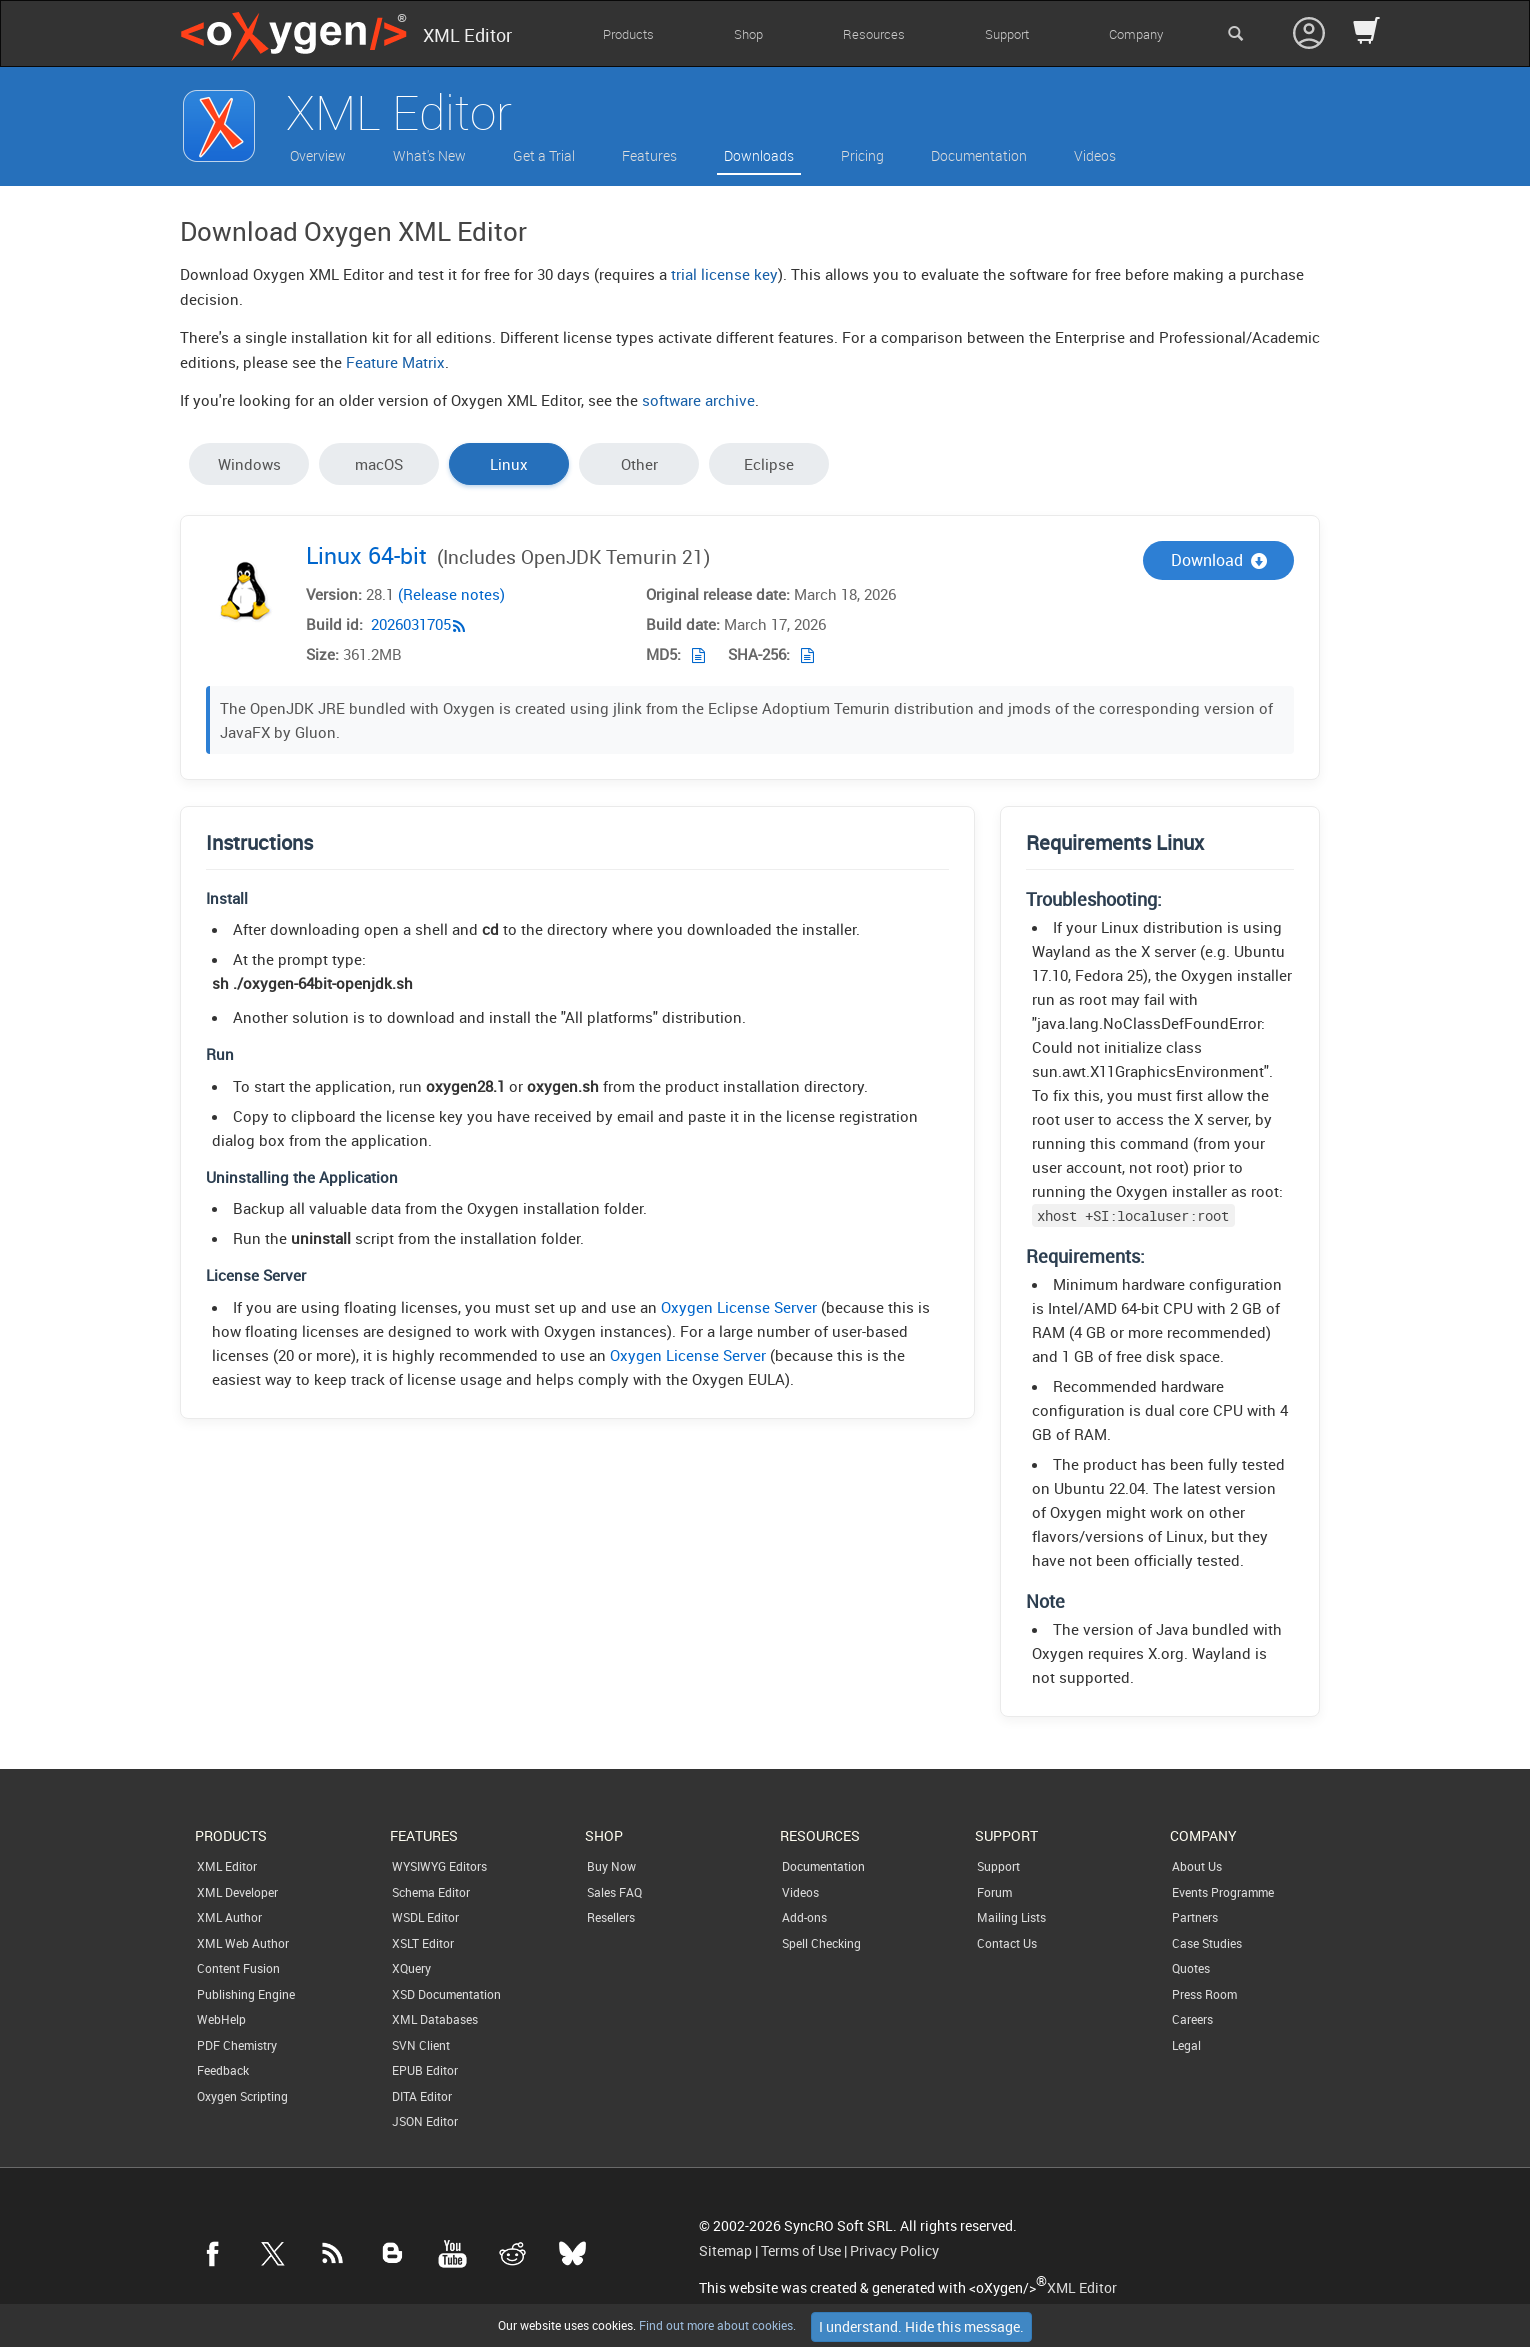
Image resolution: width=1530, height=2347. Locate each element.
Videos (1095, 155)
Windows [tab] (249, 464)
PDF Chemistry (237, 2045)
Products (628, 34)
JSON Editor (425, 2121)
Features (649, 155)
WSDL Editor (425, 1917)
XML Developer (237, 1892)
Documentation (979, 155)
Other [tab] (639, 464)
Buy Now (611, 1866)
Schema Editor (431, 1892)
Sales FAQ (614, 1892)
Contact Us (1007, 1943)
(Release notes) (451, 595)
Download (1219, 560)
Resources (874, 34)
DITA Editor (422, 2096)
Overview (318, 155)
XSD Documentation (446, 1994)
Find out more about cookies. (716, 2325)
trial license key (724, 274)
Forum (994, 1892)
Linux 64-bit (366, 555)
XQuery (411, 1968)
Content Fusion (238, 1968)
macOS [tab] (379, 464)
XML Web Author (243, 1943)
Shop (748, 34)
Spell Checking (821, 1943)
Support (1007, 34)
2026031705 (411, 625)
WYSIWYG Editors (439, 1866)
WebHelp (221, 2019)
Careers (1192, 2019)
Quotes (1191, 1968)
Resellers (611, 1917)
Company (1136, 34)
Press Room (1204, 1994)
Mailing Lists (1011, 1917)
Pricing (862, 155)
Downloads (759, 155)
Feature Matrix (395, 362)
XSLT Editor (423, 1943)
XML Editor (227, 1866)
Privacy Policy (894, 2251)
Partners (1195, 1917)
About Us (1197, 1866)
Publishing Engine (246, 1994)
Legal (1186, 2045)
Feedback (223, 2070)
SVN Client (421, 2045)
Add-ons (804, 1917)
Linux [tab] (509, 464)
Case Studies (1207, 1943)
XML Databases (435, 2019)
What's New (429, 155)
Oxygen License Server (739, 1306)
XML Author (229, 1917)
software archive (698, 400)
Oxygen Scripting (242, 2096)
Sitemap (725, 2251)
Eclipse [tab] (769, 464)
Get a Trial (544, 155)
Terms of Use (801, 2251)
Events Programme (1223, 1892)
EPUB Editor (425, 2070)
